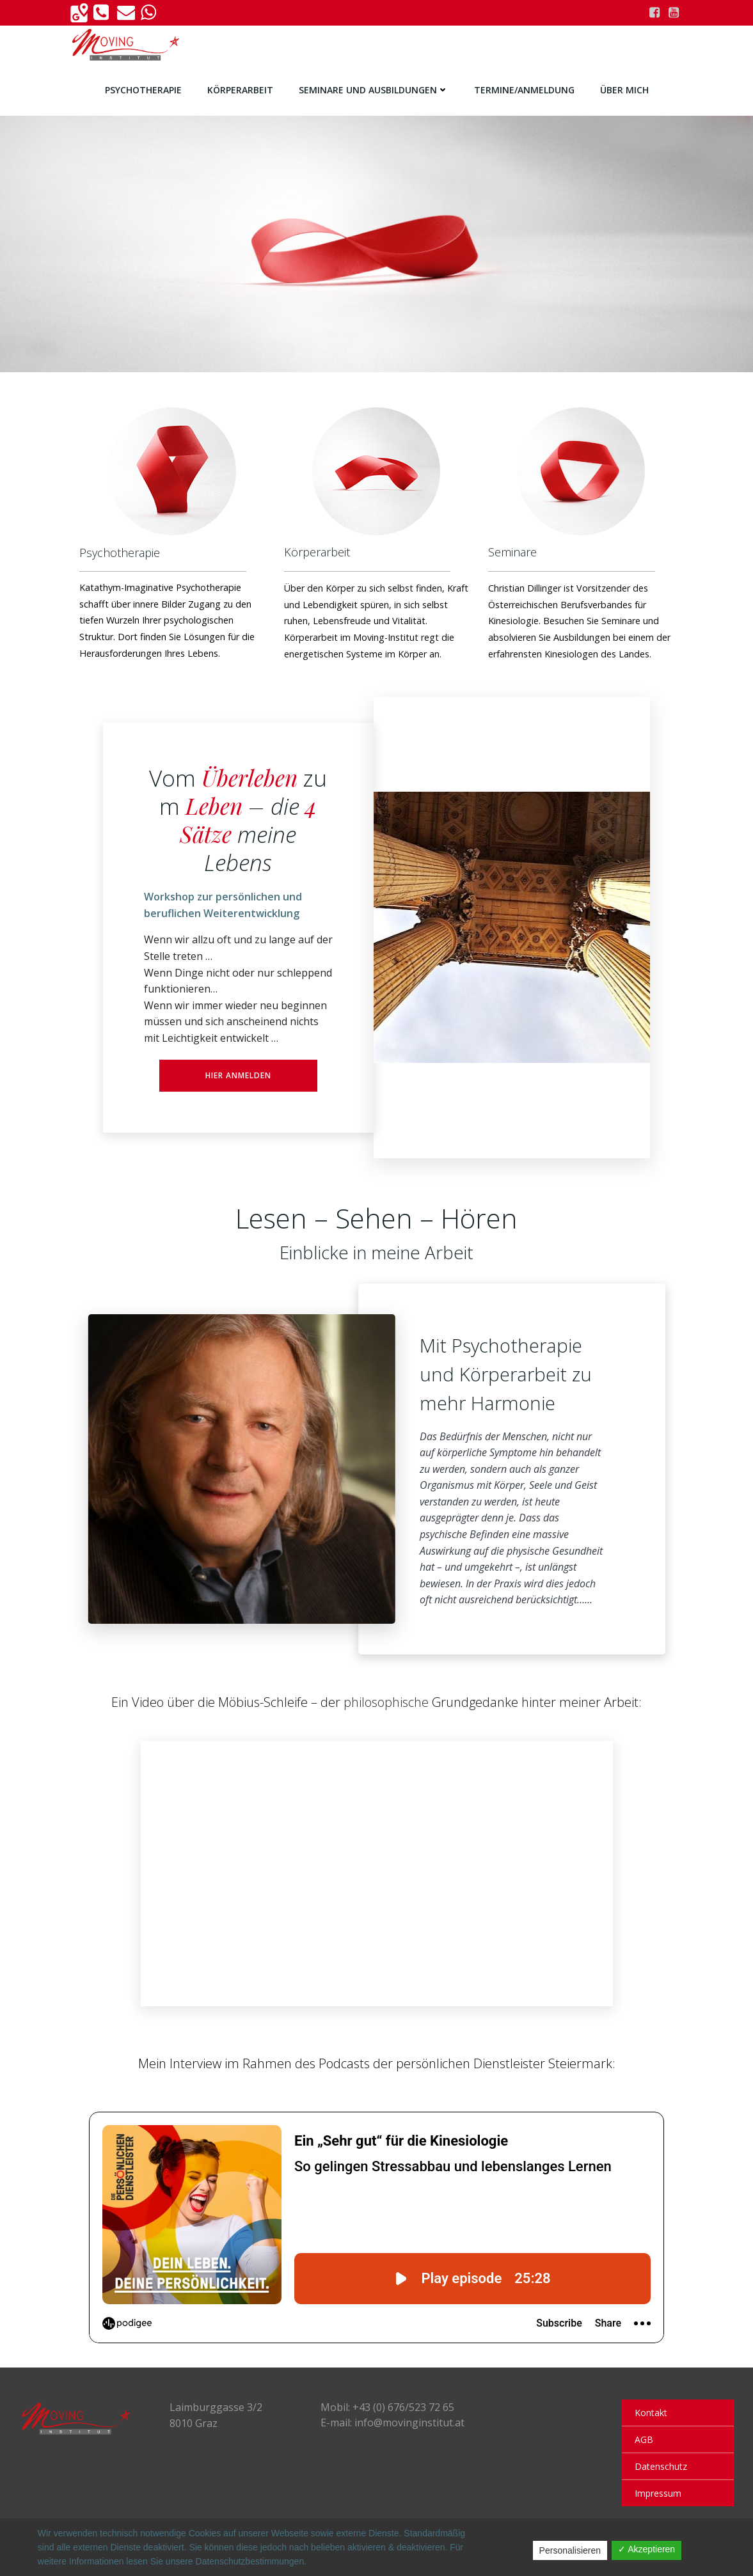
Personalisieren (570, 2550)
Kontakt (651, 2413)
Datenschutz (661, 2466)
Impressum (658, 2493)
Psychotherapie (143, 90)
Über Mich (624, 90)
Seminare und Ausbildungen (373, 90)
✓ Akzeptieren (646, 2549)
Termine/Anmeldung (524, 90)
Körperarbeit (240, 90)
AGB (644, 2439)
